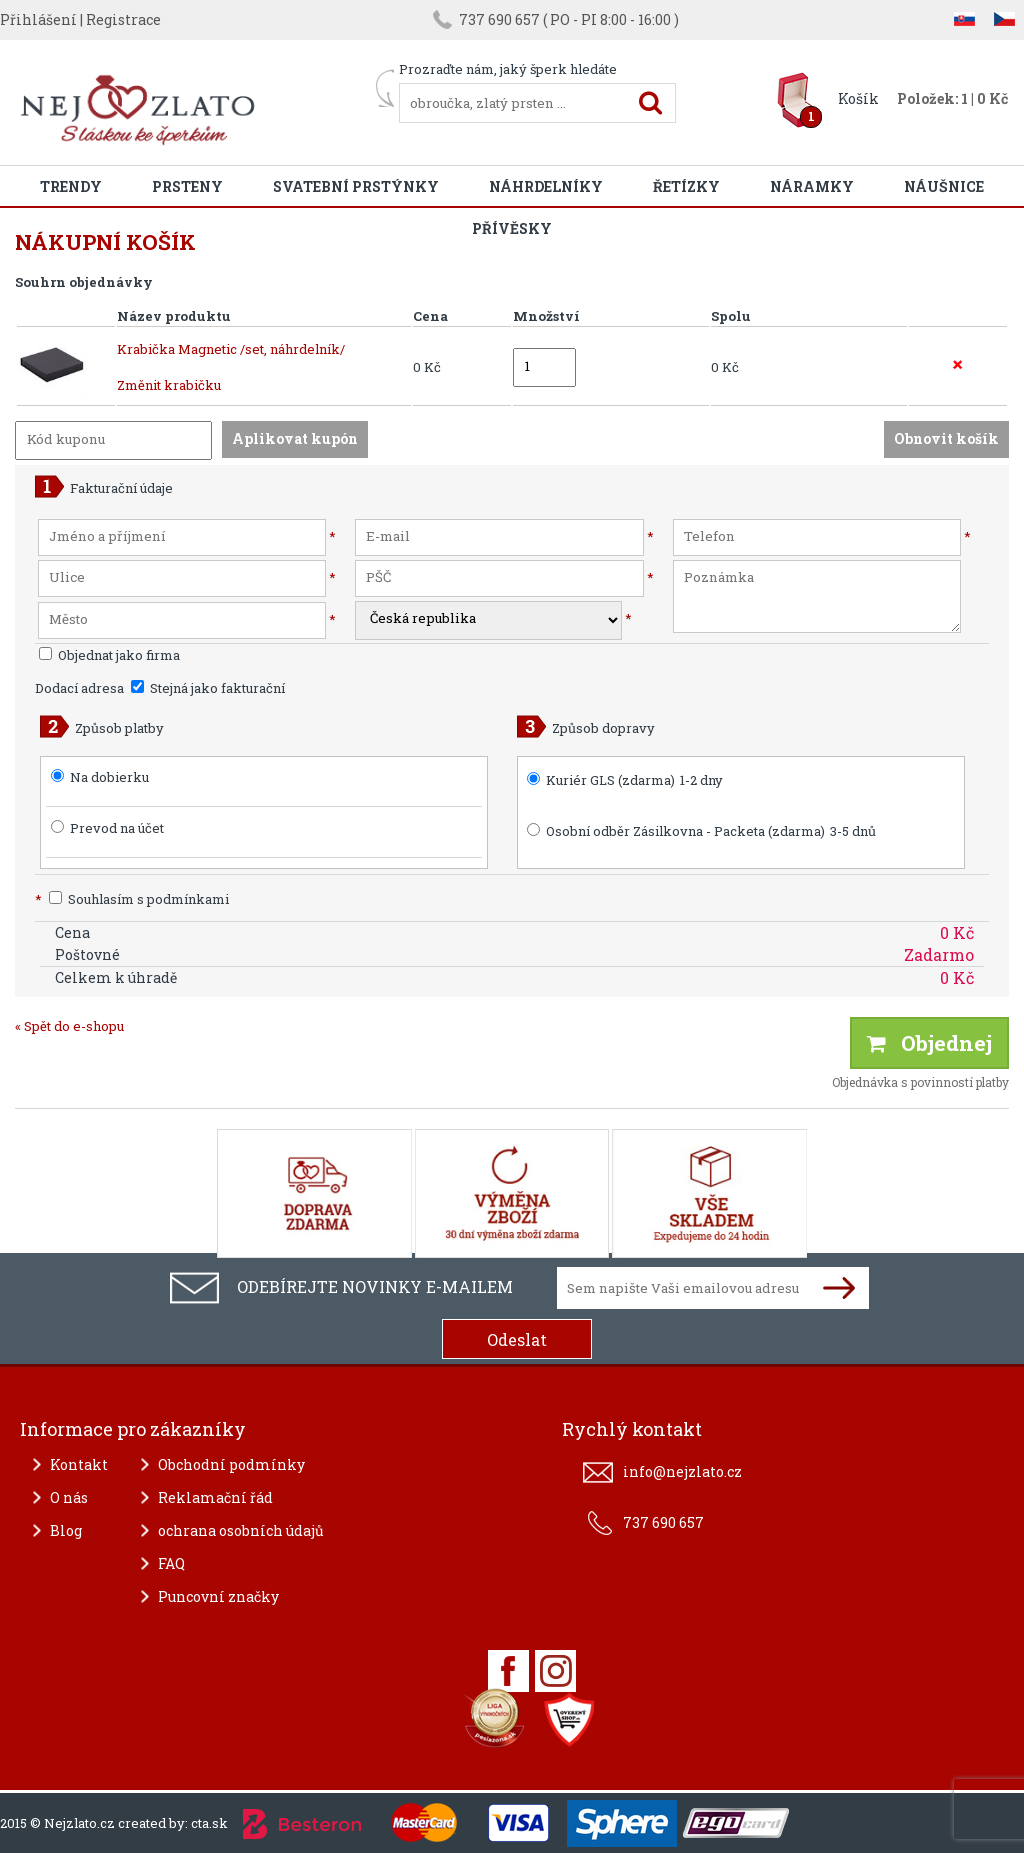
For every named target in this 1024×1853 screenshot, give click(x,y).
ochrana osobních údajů (241, 1530)
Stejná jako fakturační (208, 688)
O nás (69, 1497)
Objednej (929, 1043)
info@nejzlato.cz (682, 1471)
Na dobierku (109, 777)
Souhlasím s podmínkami (132, 899)
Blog (66, 1530)
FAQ (171, 1563)
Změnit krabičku (169, 385)
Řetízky (686, 186)
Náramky (812, 186)
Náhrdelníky (546, 186)
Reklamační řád (215, 1497)
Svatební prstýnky (356, 186)
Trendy (71, 186)
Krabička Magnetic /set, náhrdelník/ (231, 349)
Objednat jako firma (109, 655)
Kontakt (79, 1464)
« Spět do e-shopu (69, 1026)
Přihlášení (38, 19)
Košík (858, 98)
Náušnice (944, 186)
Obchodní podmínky (231, 1464)
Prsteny (187, 186)
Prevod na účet (117, 828)
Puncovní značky (218, 1596)
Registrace (123, 19)
